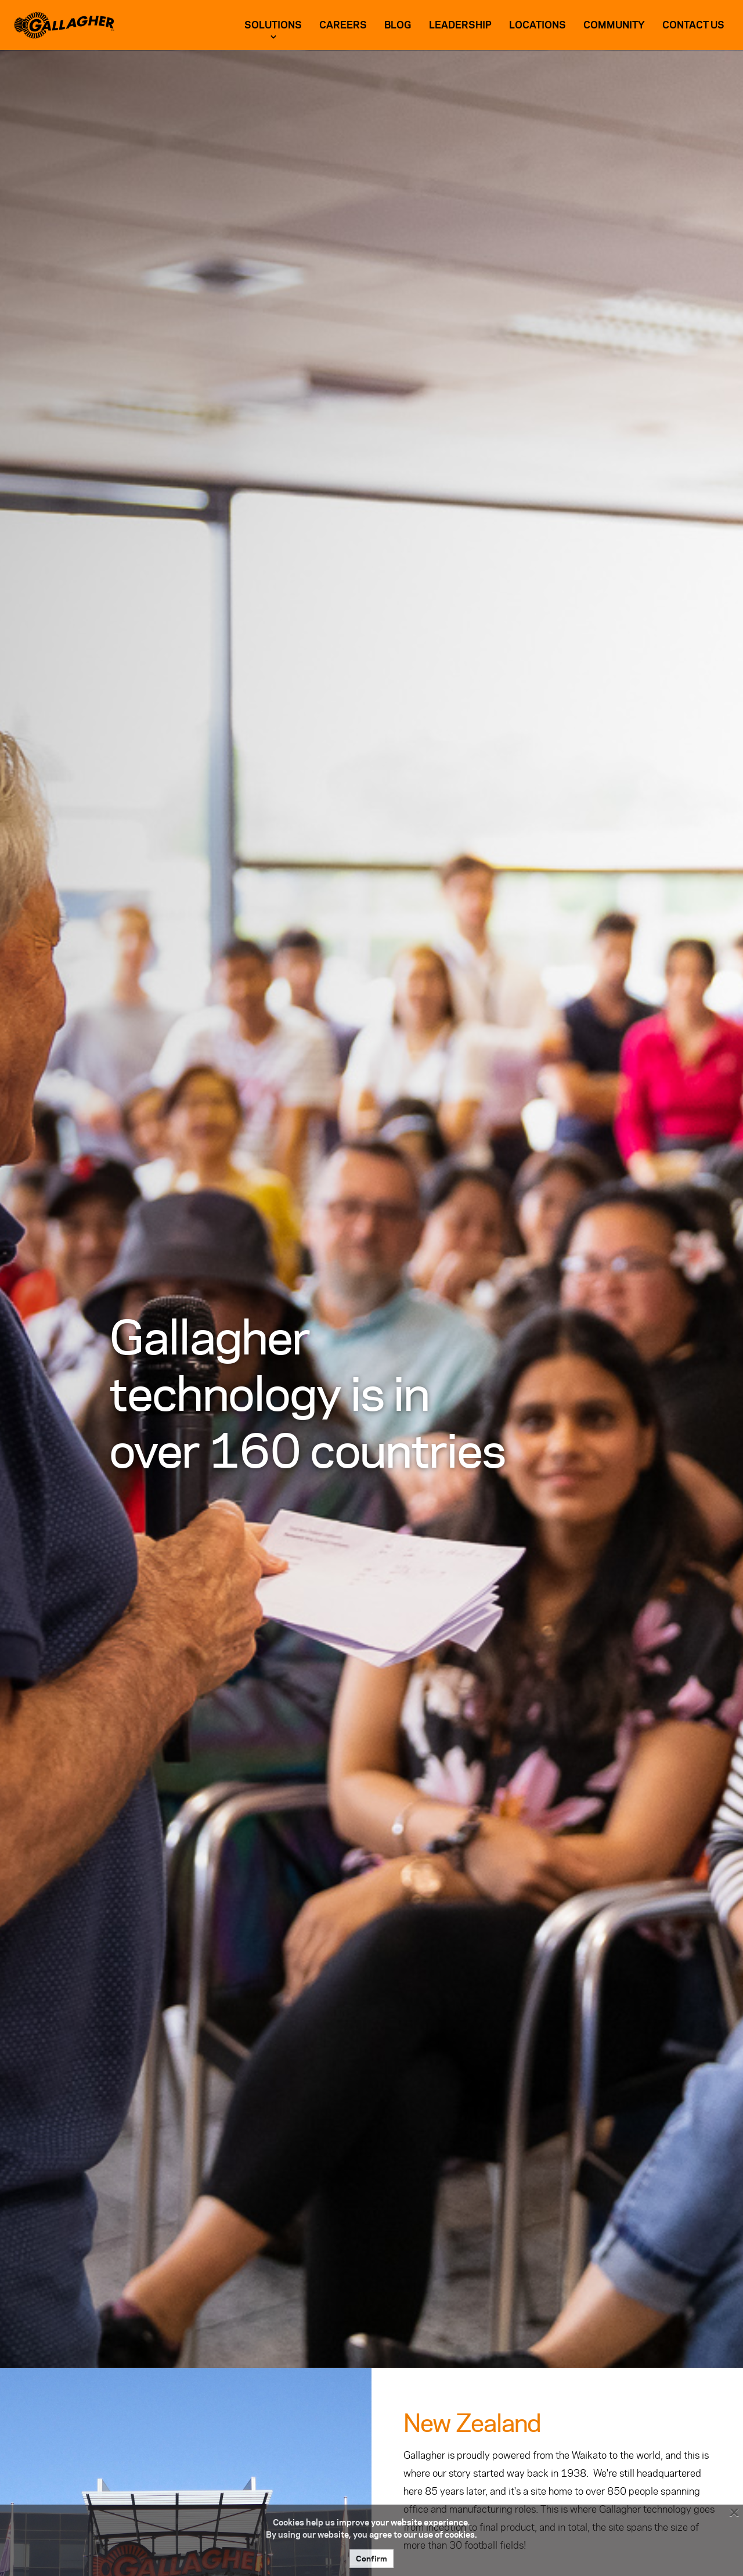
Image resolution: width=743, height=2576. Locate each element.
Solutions (273, 25)
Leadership (460, 25)
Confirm (371, 2558)
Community (614, 25)
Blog (398, 25)
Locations (537, 25)
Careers (343, 25)
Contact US (693, 25)
